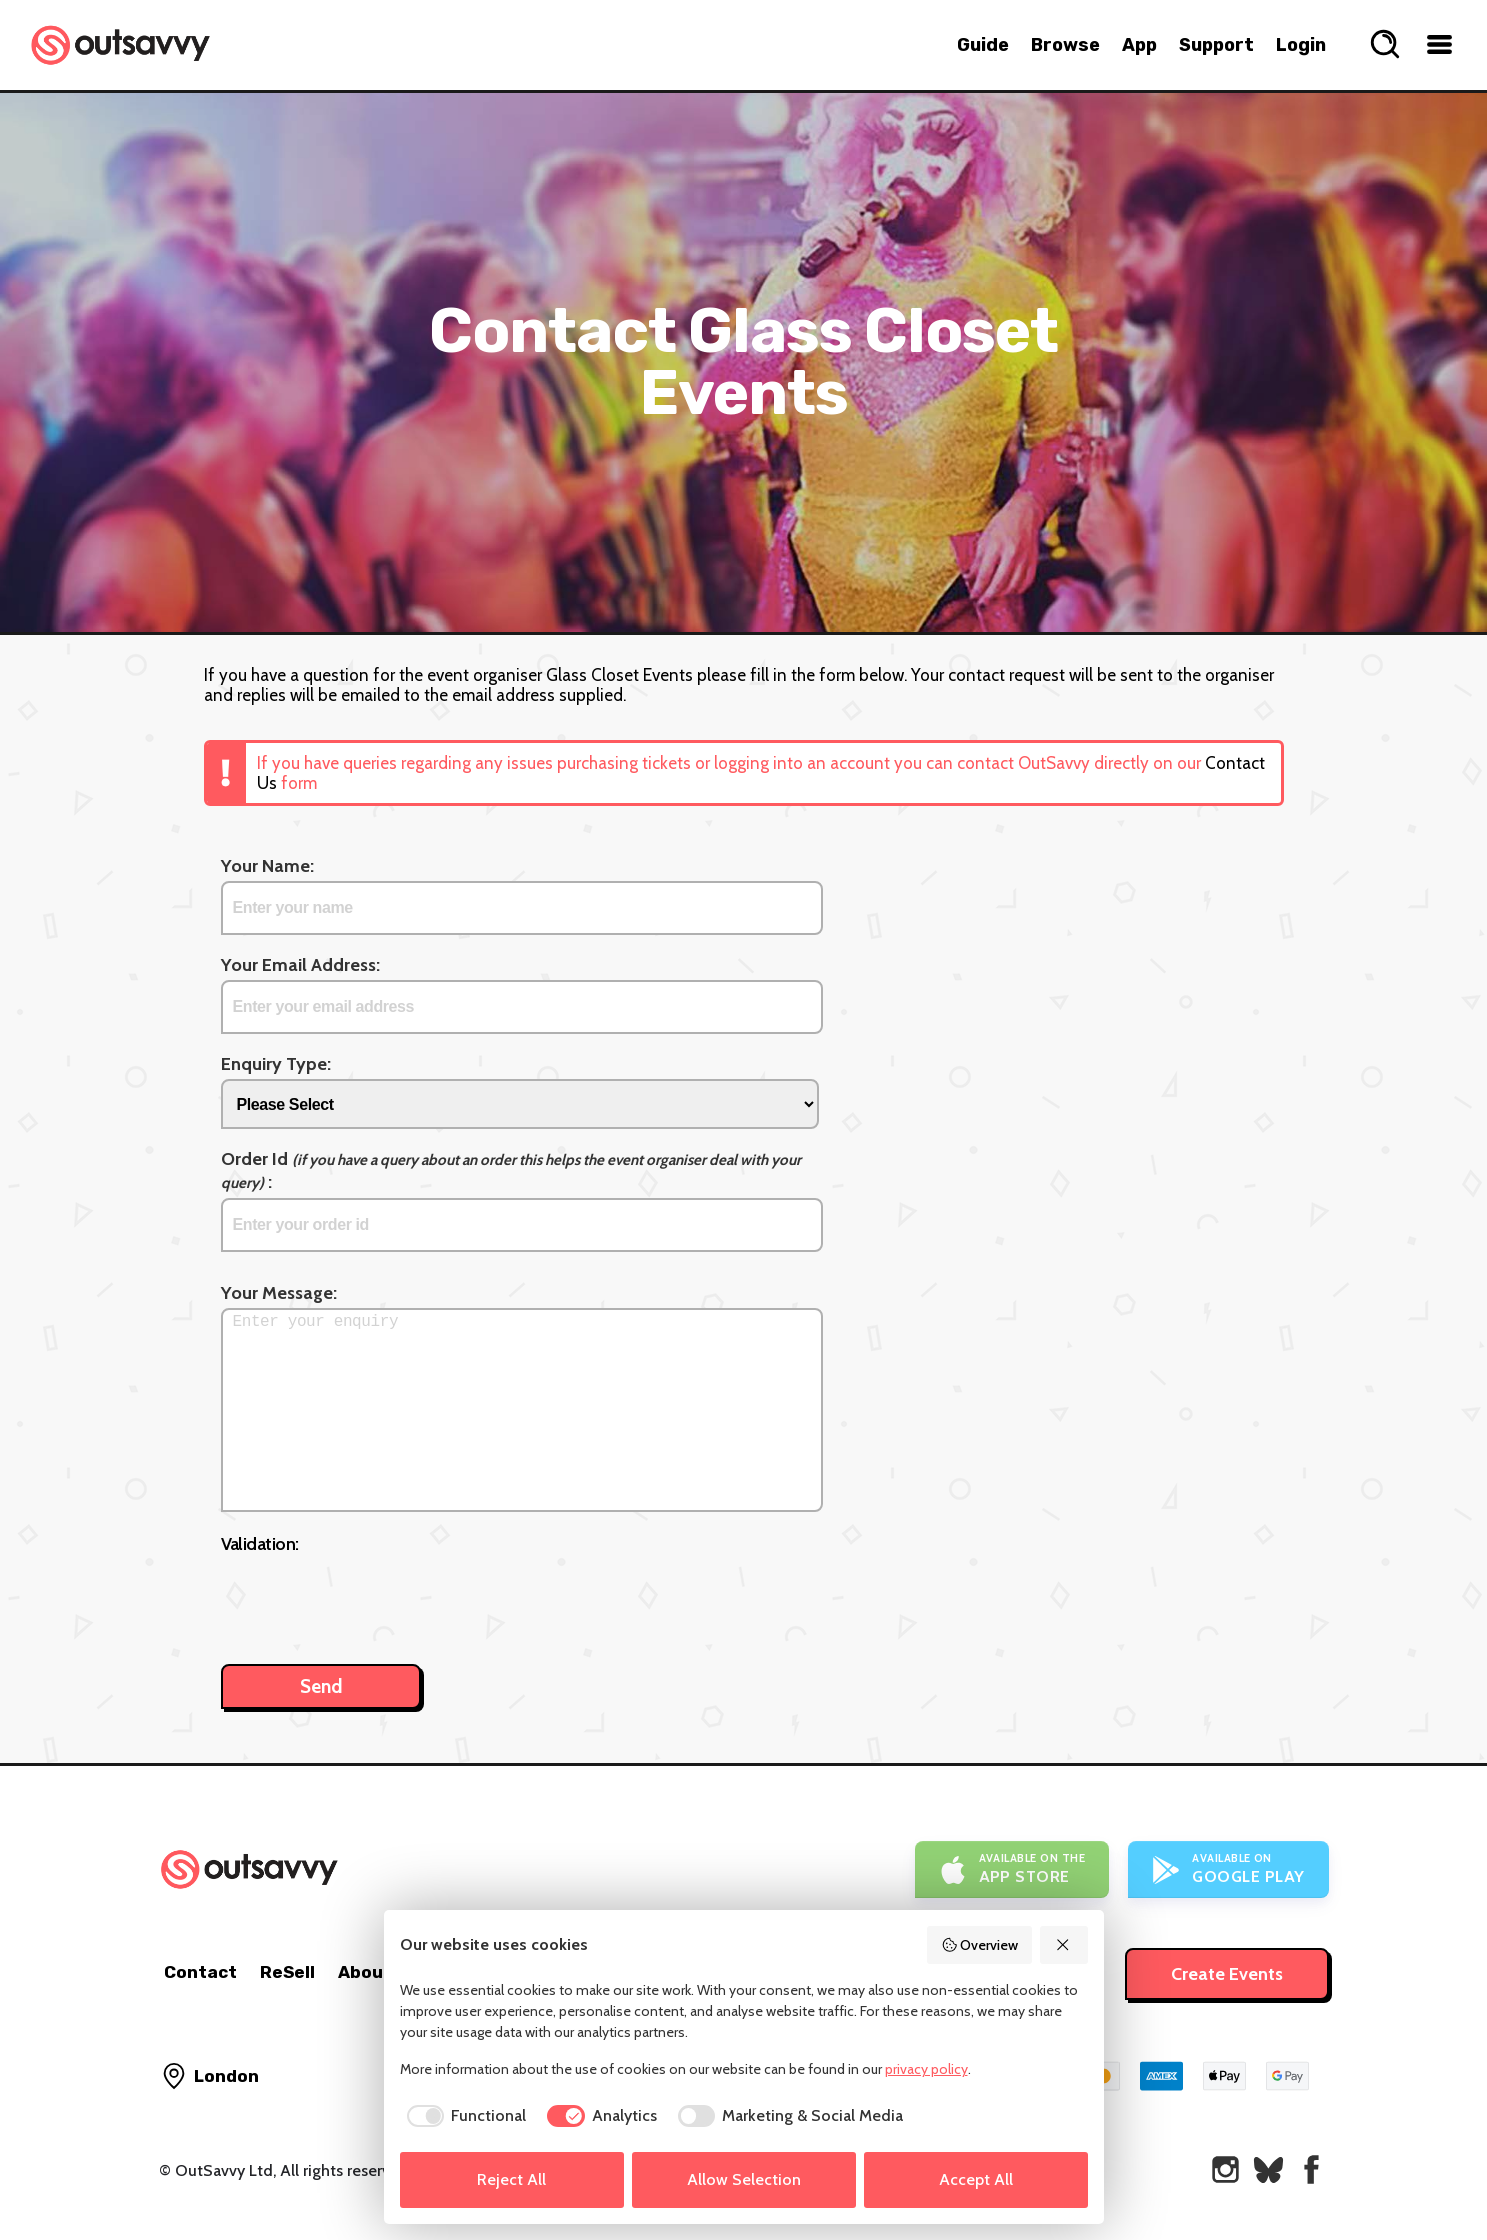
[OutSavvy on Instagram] (1225, 2169)
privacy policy (926, 2069)
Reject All (511, 2179)
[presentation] (373, 1599)
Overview (980, 1945)
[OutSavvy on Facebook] (1311, 2169)
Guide (983, 45)
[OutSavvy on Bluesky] (1268, 2169)
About (365, 1972)
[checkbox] (463, 2116)
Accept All (976, 2179)
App (1139, 45)
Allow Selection (744, 2179)
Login (1301, 45)
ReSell (287, 1972)
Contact (200, 1972)
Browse (1065, 45)
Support (1216, 45)
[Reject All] (1064, 1945)
